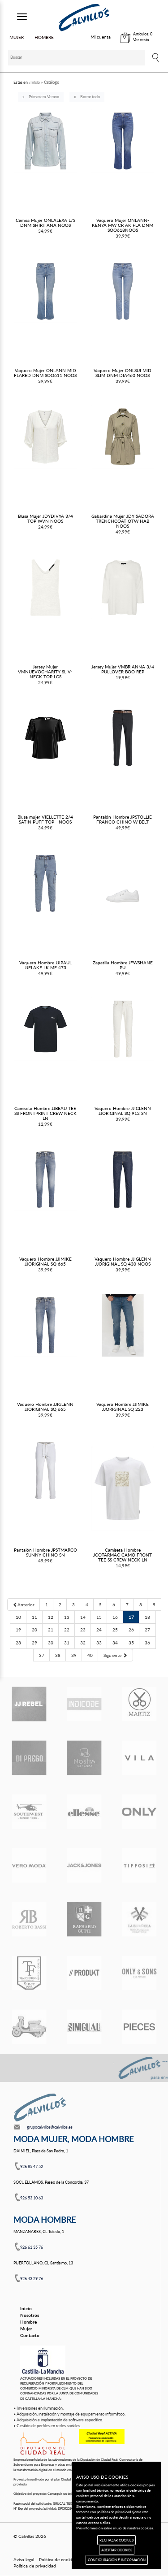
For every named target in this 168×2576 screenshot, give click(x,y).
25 (115, 1629)
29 (34, 1642)
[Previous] (23, 1604)
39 (74, 1655)
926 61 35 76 (31, 2247)
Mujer (26, 2328)
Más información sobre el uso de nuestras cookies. (115, 2527)
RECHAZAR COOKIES (116, 2539)
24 (99, 1629)
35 (131, 1642)
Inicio (26, 2308)
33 (99, 1642)
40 (90, 1655)
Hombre (28, 2322)
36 (147, 1642)
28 (18, 1642)
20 (34, 1629)
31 (66, 1642)
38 (57, 1655)
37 (41, 1655)
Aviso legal (23, 2559)
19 (18, 1629)
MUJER (16, 37)
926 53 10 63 (31, 2197)
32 (83, 1642)
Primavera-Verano (44, 96)
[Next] (115, 1655)
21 (50, 1629)
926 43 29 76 (31, 2278)
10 (18, 1617)
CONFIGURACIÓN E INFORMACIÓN (117, 2559)
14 (83, 1617)
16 (115, 1617)
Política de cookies (57, 2559)
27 (147, 1629)
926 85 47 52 (31, 2166)
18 (147, 1617)
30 (50, 1642)
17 (131, 1617)
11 (34, 1617)
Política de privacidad (34, 2566)
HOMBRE (44, 37)
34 (115, 1642)
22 (66, 1629)
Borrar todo (90, 96)
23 (83, 1629)
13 (66, 1617)
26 (131, 1629)
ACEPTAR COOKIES (116, 2549)
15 (99, 1617)
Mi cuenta (100, 37)
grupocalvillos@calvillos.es (50, 2127)
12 (50, 1617)
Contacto (29, 2335)
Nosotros (29, 2315)
